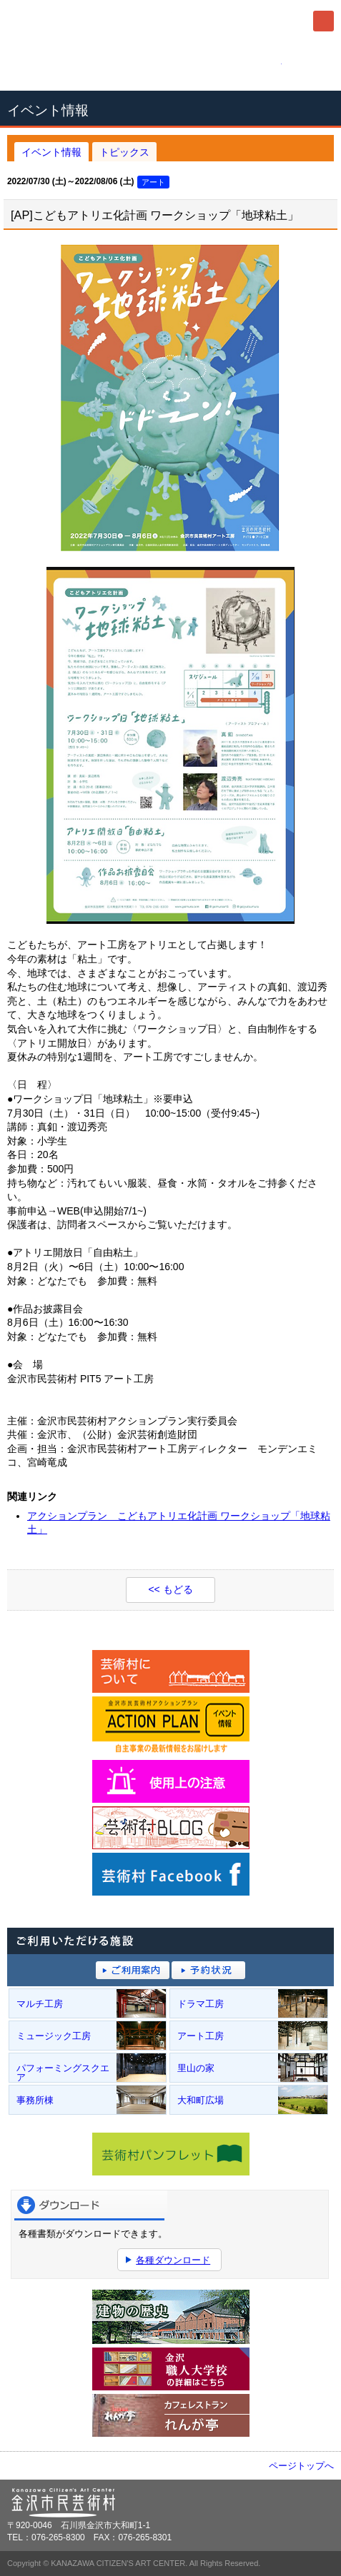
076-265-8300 (171, 66)
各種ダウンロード (173, 2260)
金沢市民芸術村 (86, 21)
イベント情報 (51, 152)
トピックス (124, 152)
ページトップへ (301, 2465)
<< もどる (170, 1589)
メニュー (323, 21)
